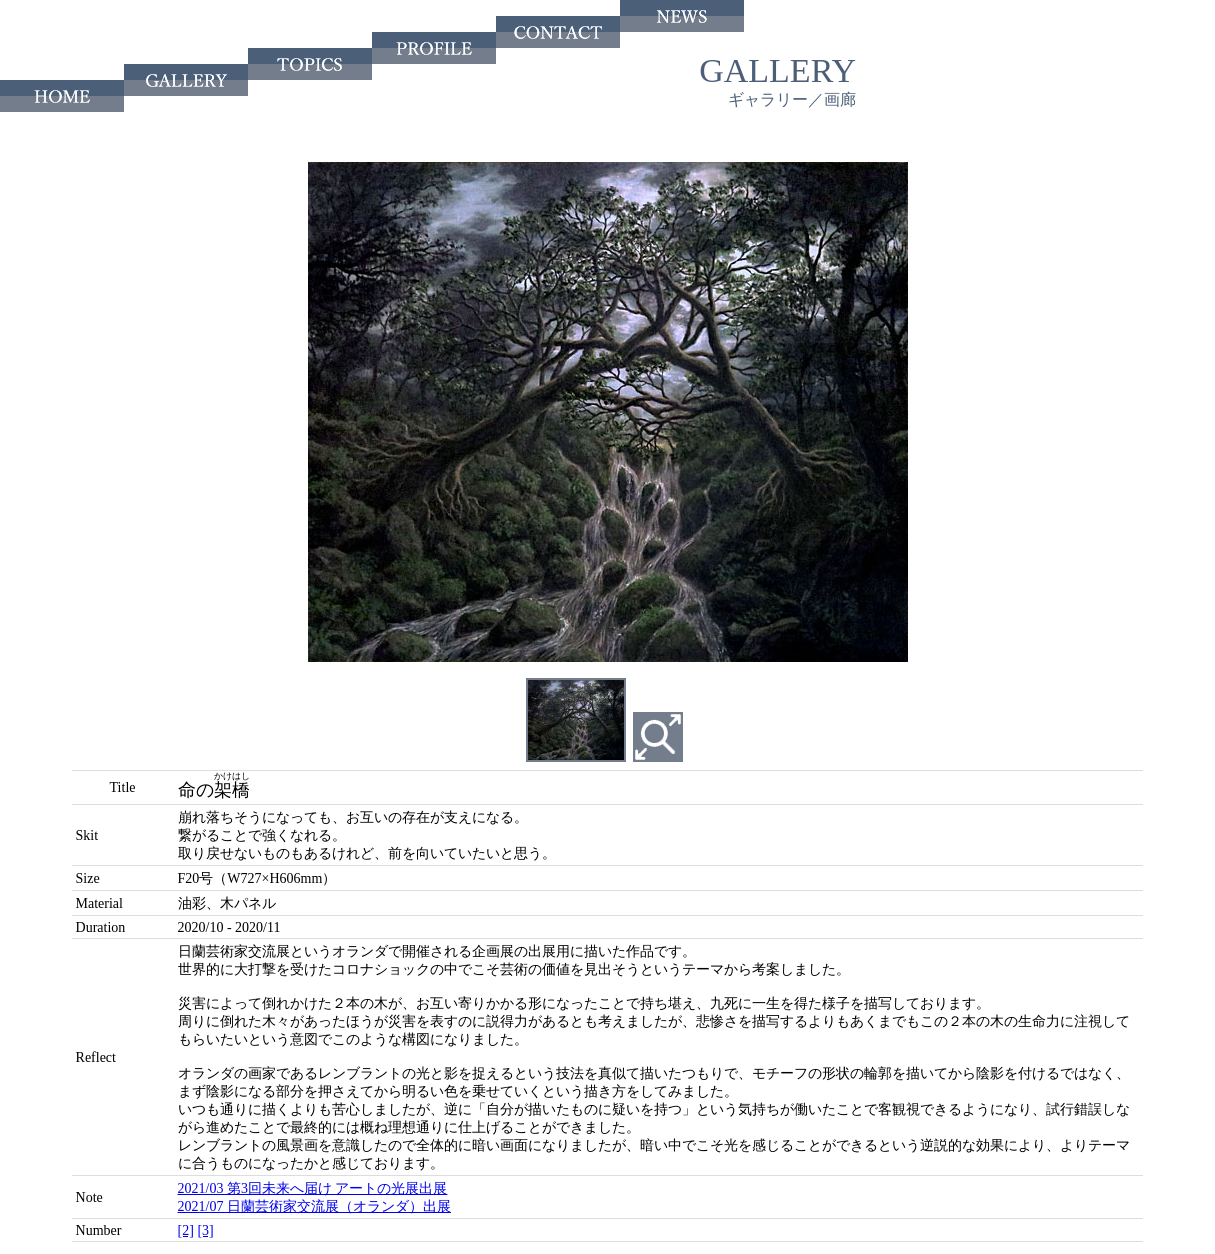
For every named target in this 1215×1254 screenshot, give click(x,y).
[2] (186, 1230)
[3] (205, 1230)
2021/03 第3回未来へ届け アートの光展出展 (313, 1188)
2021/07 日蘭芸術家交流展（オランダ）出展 (314, 1206)
